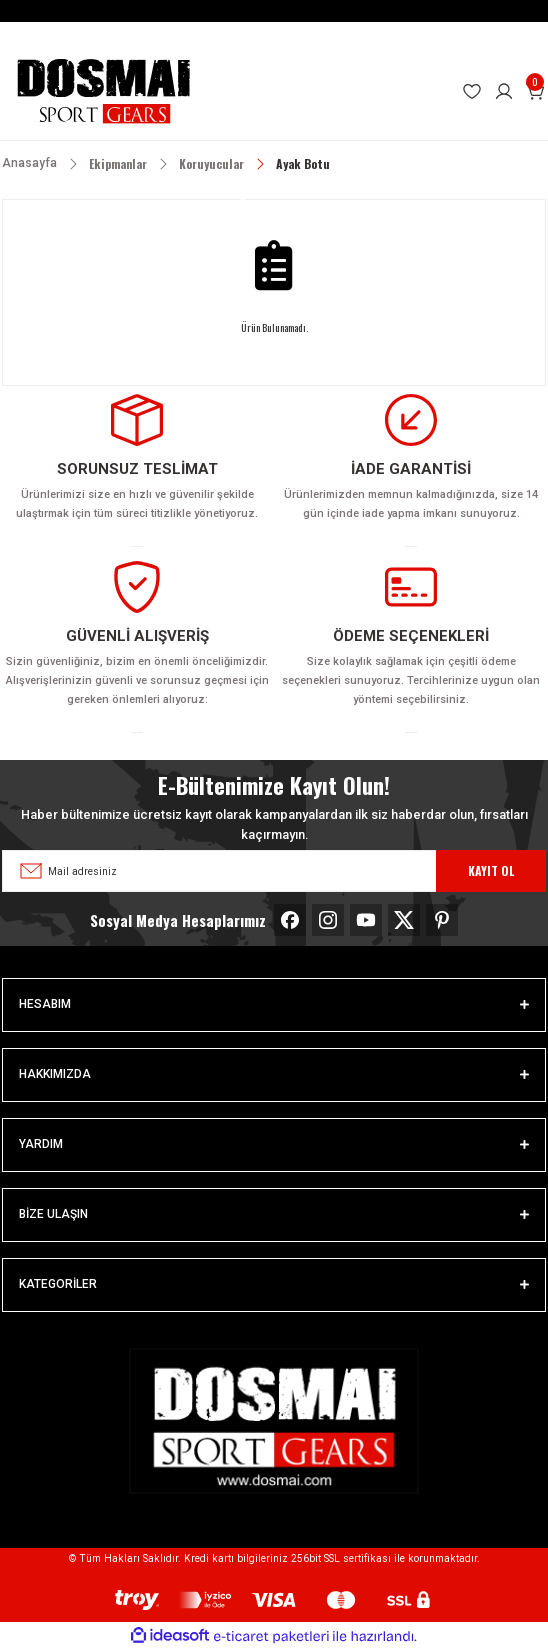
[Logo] (103, 91)
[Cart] (536, 92)
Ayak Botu (303, 163)
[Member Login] (504, 92)
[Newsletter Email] (274, 871)
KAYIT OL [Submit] (491, 870)
